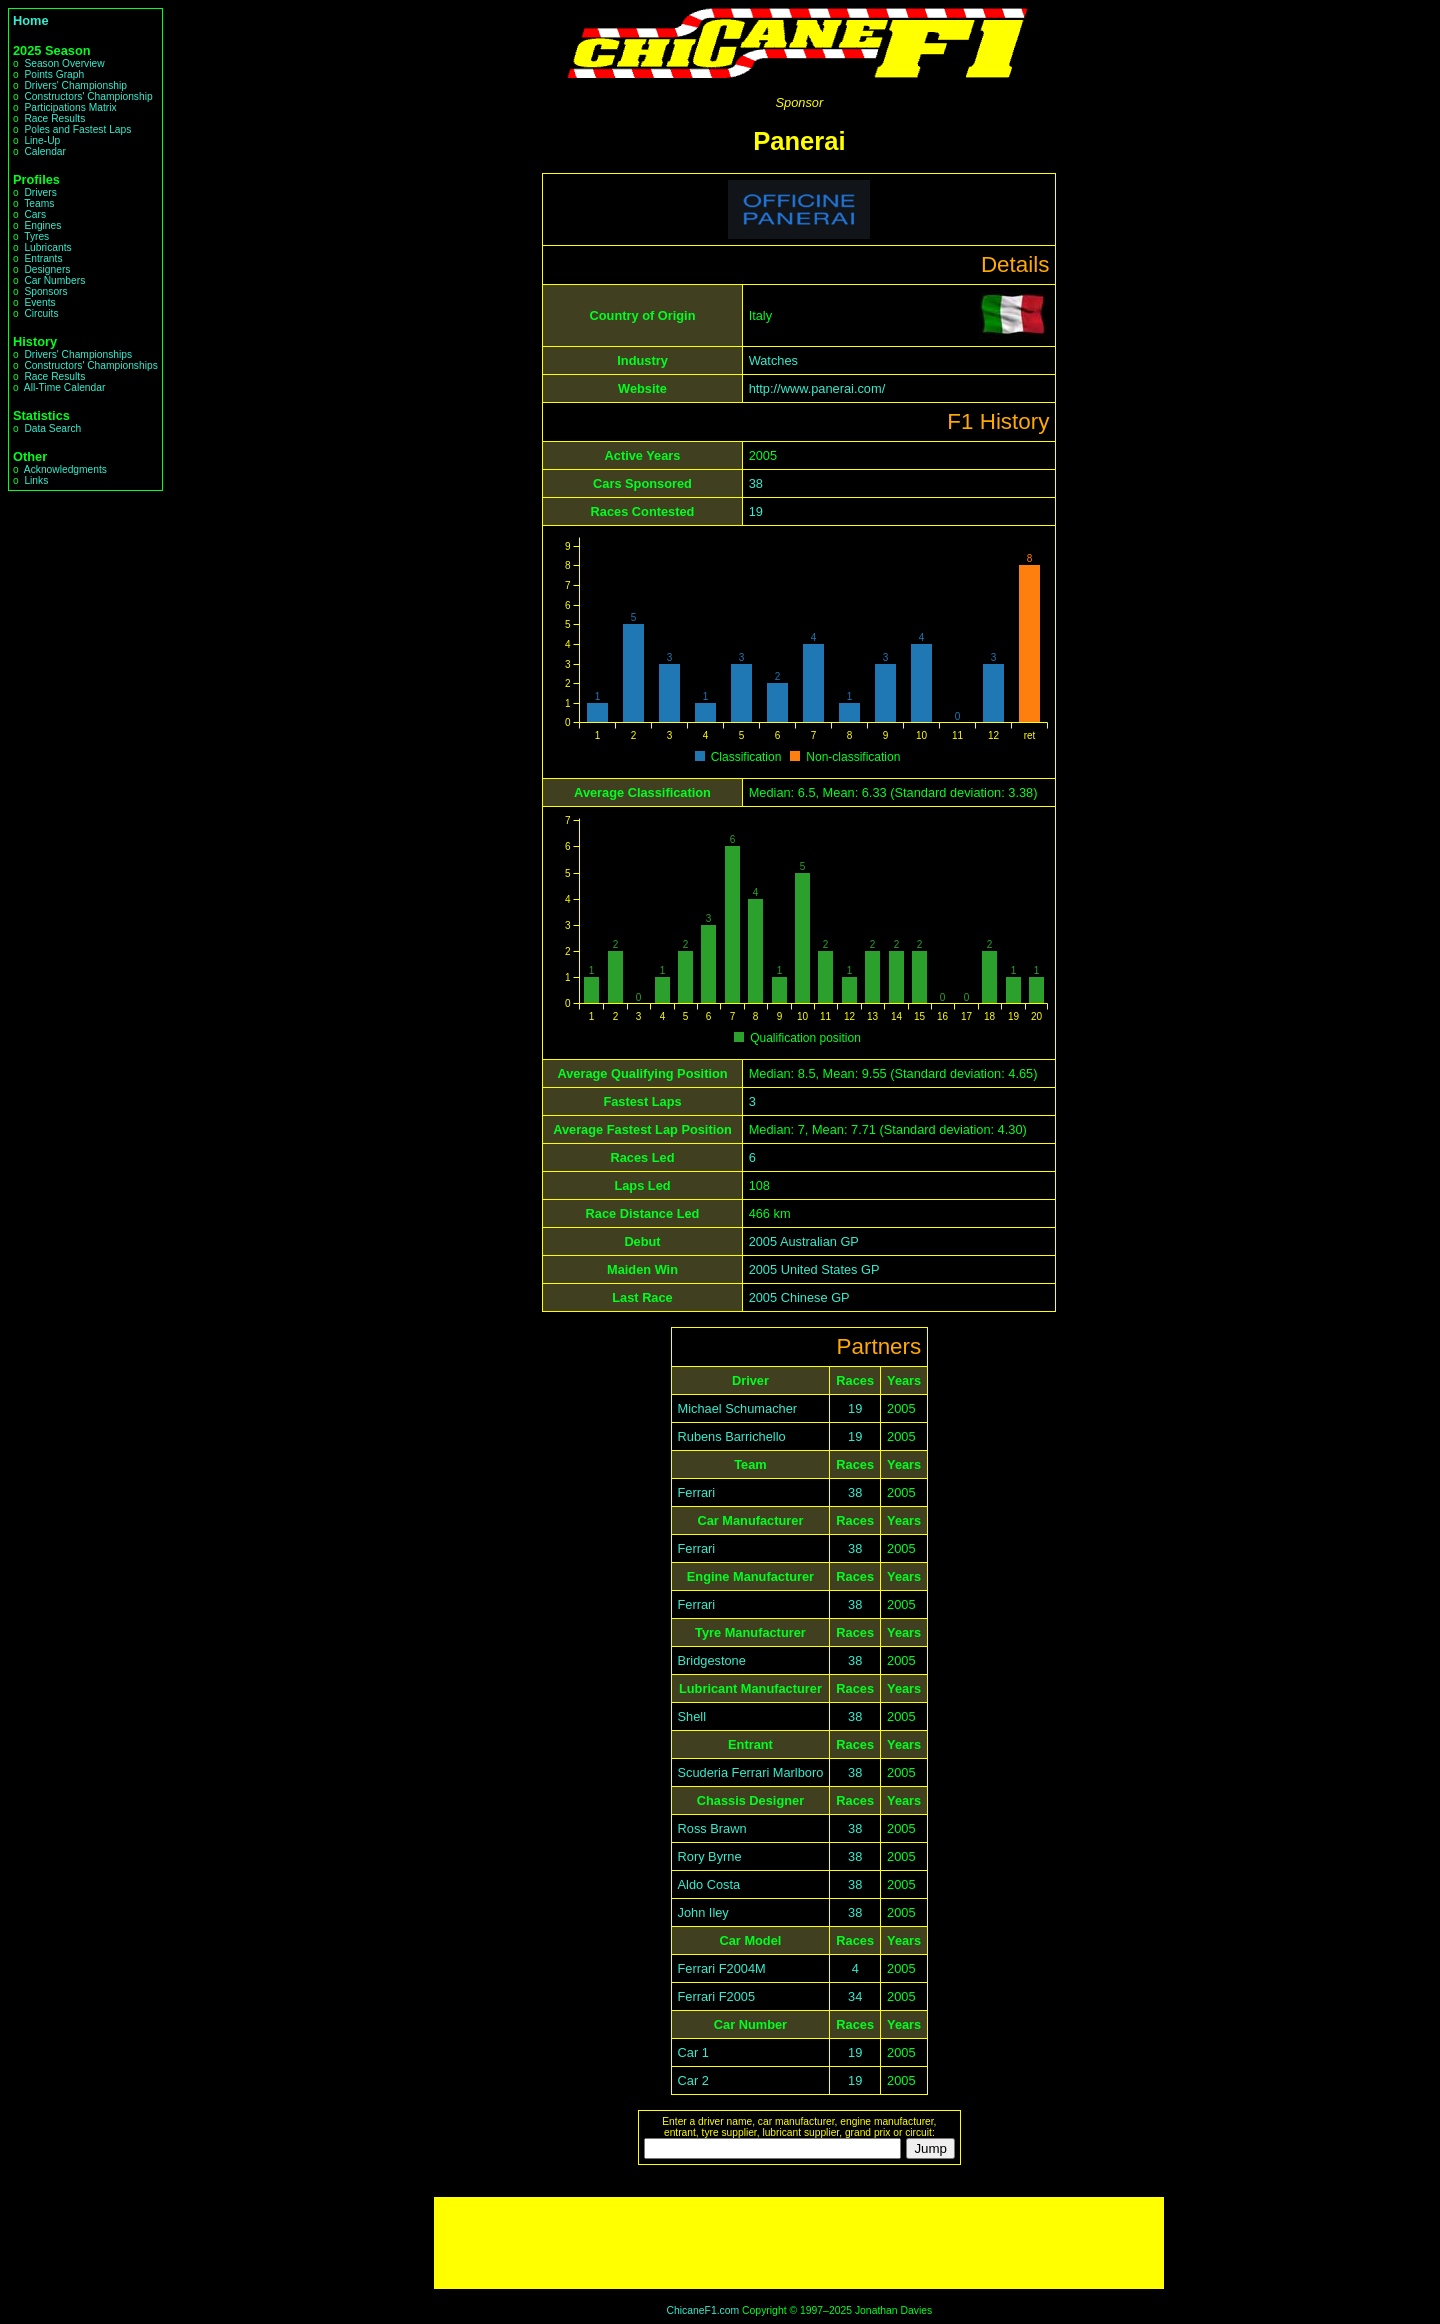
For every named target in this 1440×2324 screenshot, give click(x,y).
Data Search (52, 428)
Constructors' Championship (88, 96)
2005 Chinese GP (799, 1297)
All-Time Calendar (65, 387)
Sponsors (45, 291)
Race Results (54, 118)
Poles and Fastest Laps (77, 129)
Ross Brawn (712, 1828)
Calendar (45, 151)
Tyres (36, 236)
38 (756, 483)
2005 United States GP (814, 1269)
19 (756, 511)
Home (31, 20)
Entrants (43, 258)
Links (36, 480)
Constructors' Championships (90, 365)
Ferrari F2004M (722, 1968)
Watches (773, 360)
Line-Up (42, 140)
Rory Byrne (710, 1856)
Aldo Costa (709, 1884)
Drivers (40, 192)
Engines (42, 225)
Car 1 (693, 2052)
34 (855, 1996)
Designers (47, 269)
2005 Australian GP (804, 1241)
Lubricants (47, 247)
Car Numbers (54, 280)
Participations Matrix (70, 107)
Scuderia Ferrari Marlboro (751, 1772)
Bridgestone (712, 1660)
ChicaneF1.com (702, 2310)
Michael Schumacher (738, 1408)
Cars (35, 214)
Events (39, 302)
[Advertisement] (799, 2243)
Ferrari (697, 1492)
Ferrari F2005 (717, 1996)
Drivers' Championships (78, 354)
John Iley (703, 1912)
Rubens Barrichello (732, 1436)
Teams (39, 203)
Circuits (41, 313)
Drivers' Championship (75, 85)
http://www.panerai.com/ (817, 388)
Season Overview (64, 63)
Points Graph (54, 74)
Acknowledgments (65, 469)
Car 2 (693, 2080)
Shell (692, 1716)
